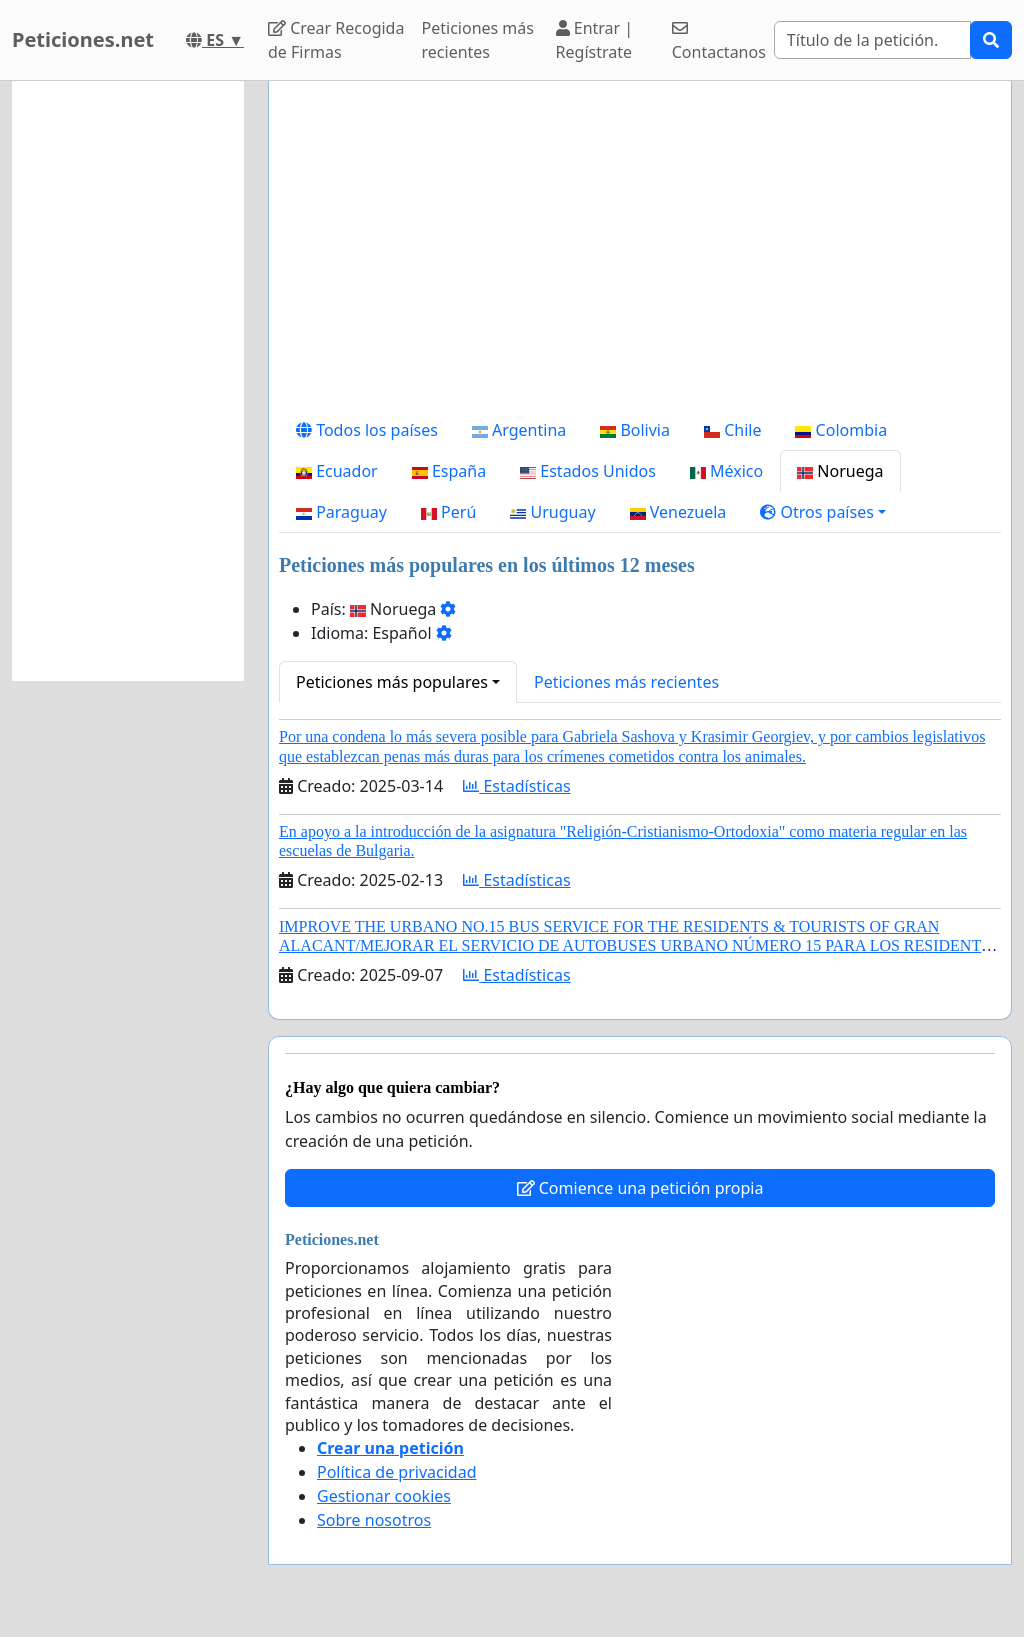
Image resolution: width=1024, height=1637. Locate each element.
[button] (823, 512)
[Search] (872, 40)
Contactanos (719, 41)
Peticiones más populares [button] (392, 682)
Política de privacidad (397, 1472)
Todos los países (367, 430)
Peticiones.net (83, 39)
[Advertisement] (640, 253)
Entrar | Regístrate (595, 40)
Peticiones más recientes (478, 40)
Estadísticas (516, 786)
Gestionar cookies (384, 1496)
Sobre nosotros (374, 1520)
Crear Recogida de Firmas (336, 40)
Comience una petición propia (640, 1188)
